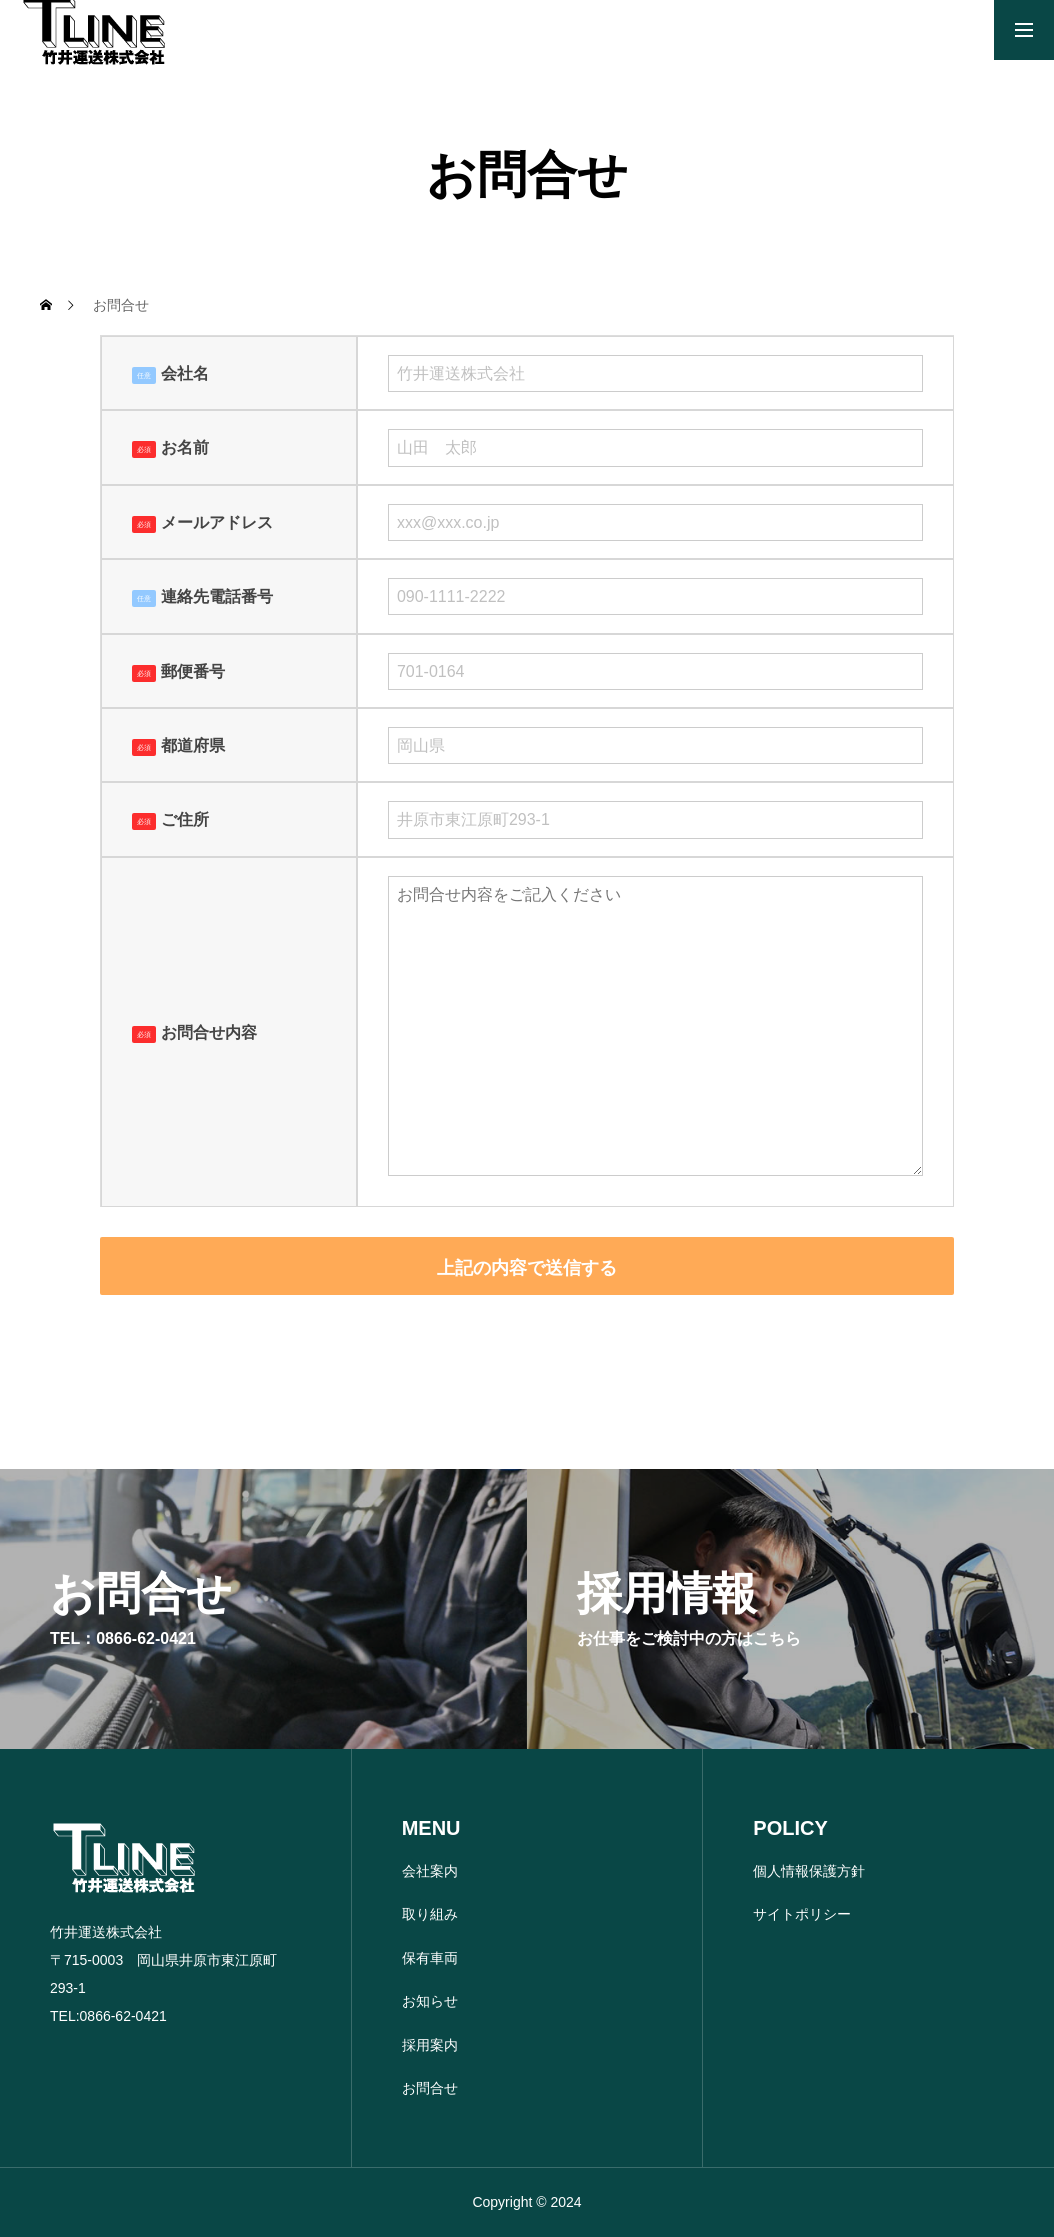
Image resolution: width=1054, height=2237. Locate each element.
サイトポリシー (802, 1914)
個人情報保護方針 (809, 1871)
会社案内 (430, 1871)
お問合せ (430, 2088)
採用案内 (430, 2045)
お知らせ (430, 2001)
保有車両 (430, 1958)
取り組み (430, 1914)
